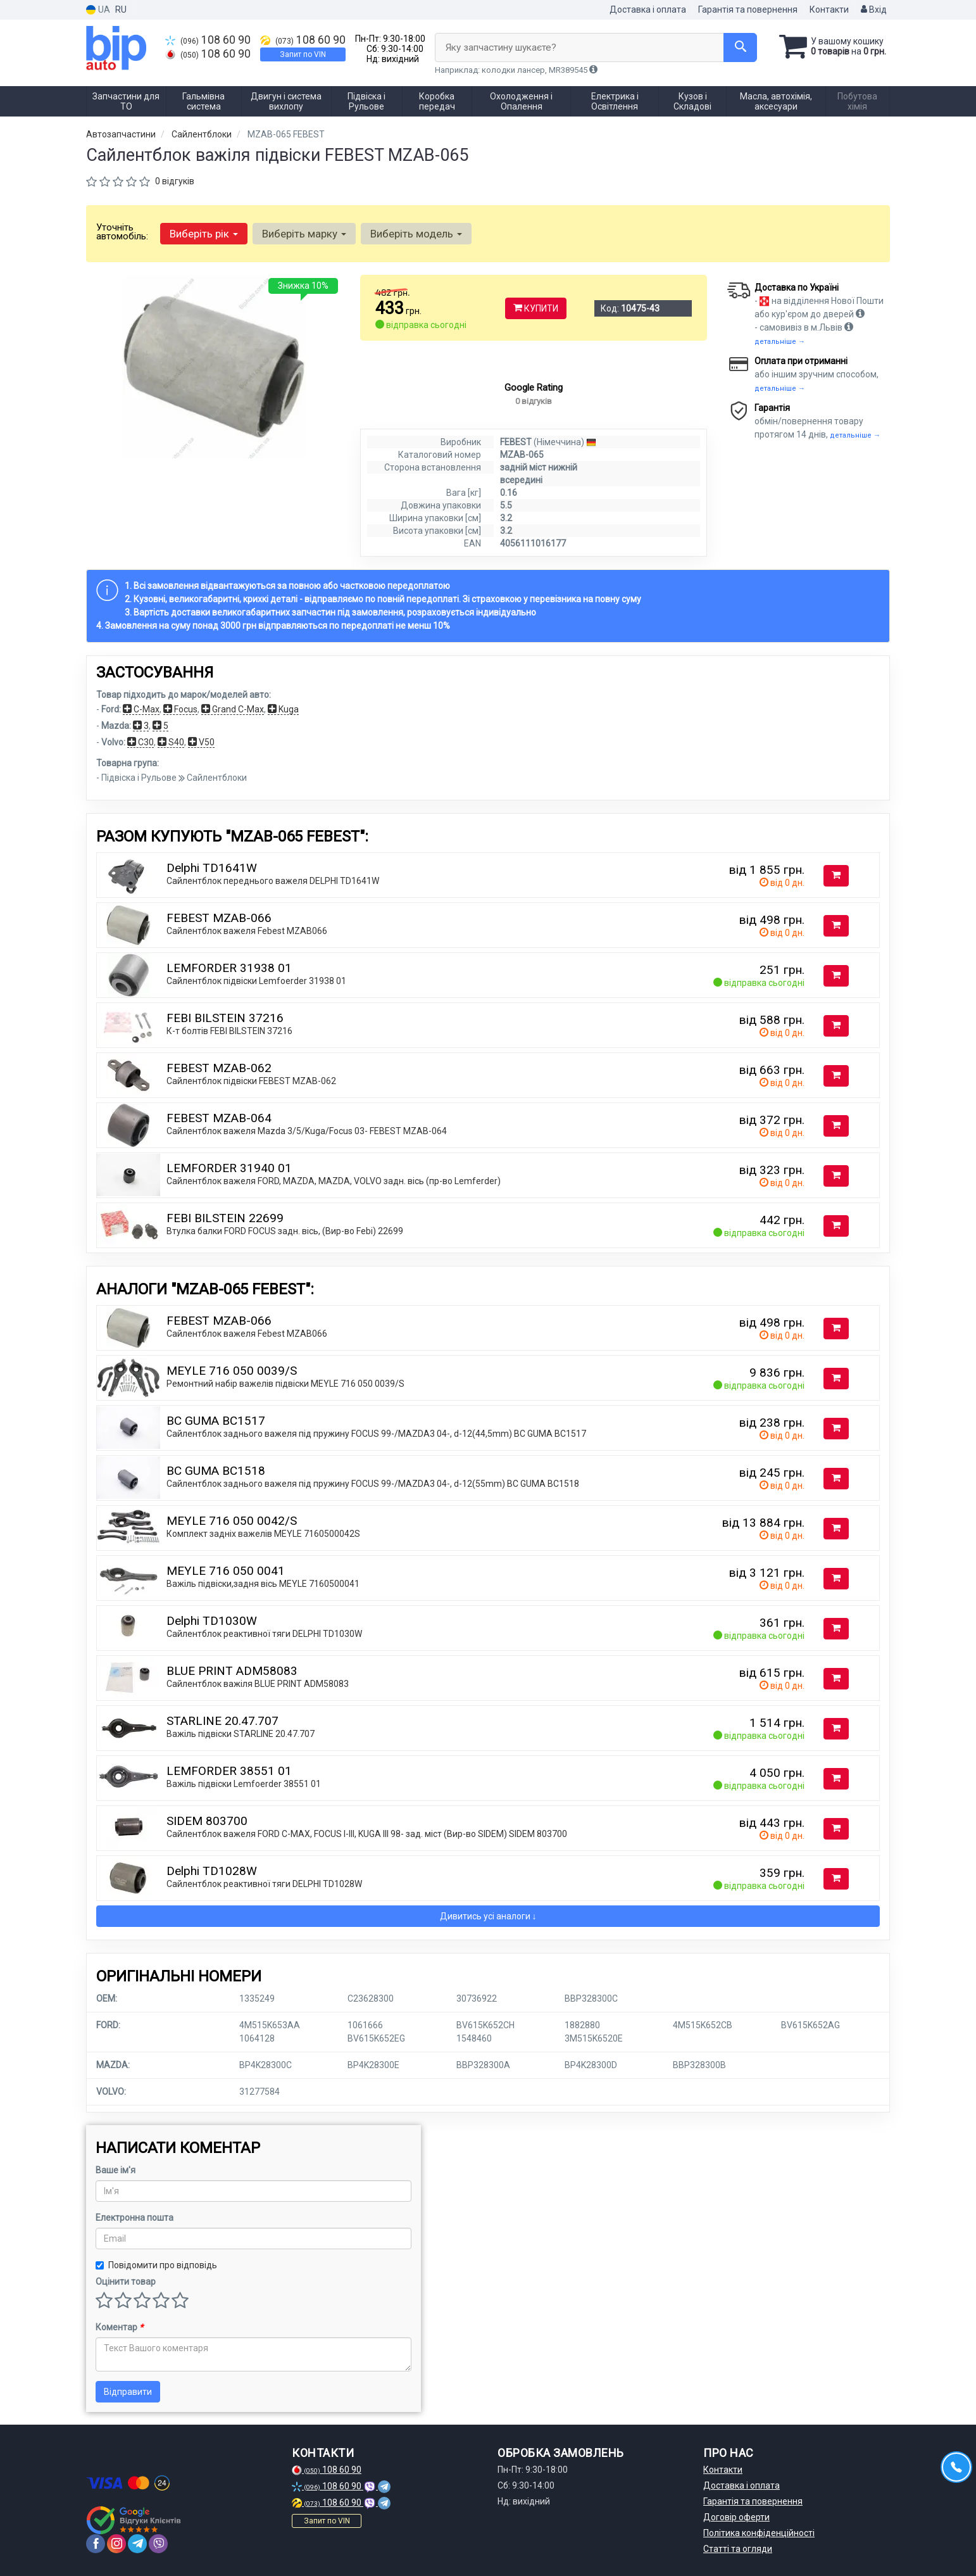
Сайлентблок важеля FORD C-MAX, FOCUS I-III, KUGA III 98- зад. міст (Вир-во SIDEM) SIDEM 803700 (366, 1834)
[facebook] (95, 2543)
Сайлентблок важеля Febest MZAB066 (246, 931)
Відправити (128, 2392)
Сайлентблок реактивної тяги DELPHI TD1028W (264, 1884)
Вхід (874, 9)
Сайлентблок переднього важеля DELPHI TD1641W (272, 881)
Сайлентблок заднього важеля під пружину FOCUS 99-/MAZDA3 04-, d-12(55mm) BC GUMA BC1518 (372, 1484)
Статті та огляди (737, 2549)
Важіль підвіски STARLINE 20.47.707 (240, 1734)
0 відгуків (174, 181)
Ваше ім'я (115, 2170)
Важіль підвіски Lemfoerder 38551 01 (243, 1784)
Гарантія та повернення (748, 9)
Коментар (119, 2327)
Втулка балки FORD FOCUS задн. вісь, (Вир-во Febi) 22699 (284, 1231)
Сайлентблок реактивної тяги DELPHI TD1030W (264, 1634)
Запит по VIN (303, 54)
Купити (535, 308)
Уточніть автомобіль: (122, 232)
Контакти (829, 9)
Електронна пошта (134, 2218)
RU (121, 9)
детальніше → (779, 342)
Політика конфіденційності (759, 2533)
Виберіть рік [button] (204, 233)
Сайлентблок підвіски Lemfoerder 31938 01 (256, 981)
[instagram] (116, 2543)
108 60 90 (208, 40)
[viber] (158, 2543)
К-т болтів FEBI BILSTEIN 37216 (229, 1031)
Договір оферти (736, 2517)
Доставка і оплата (648, 9)
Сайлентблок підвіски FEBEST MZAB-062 (251, 1081)
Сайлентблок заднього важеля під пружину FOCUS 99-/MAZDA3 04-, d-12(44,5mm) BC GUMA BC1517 (376, 1434)
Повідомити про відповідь (156, 2265)
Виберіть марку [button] (304, 233)
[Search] (740, 47)
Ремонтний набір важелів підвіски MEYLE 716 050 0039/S (285, 1384)
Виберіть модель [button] (416, 233)
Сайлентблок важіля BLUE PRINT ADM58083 (257, 1684)
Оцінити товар (126, 2281)
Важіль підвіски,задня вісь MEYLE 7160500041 (263, 1584)
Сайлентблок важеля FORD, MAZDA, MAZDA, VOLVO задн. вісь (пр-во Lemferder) (333, 1181)
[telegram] (137, 2543)
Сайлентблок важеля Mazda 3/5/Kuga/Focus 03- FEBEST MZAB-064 (306, 1131)
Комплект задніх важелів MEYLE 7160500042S (263, 1534)
